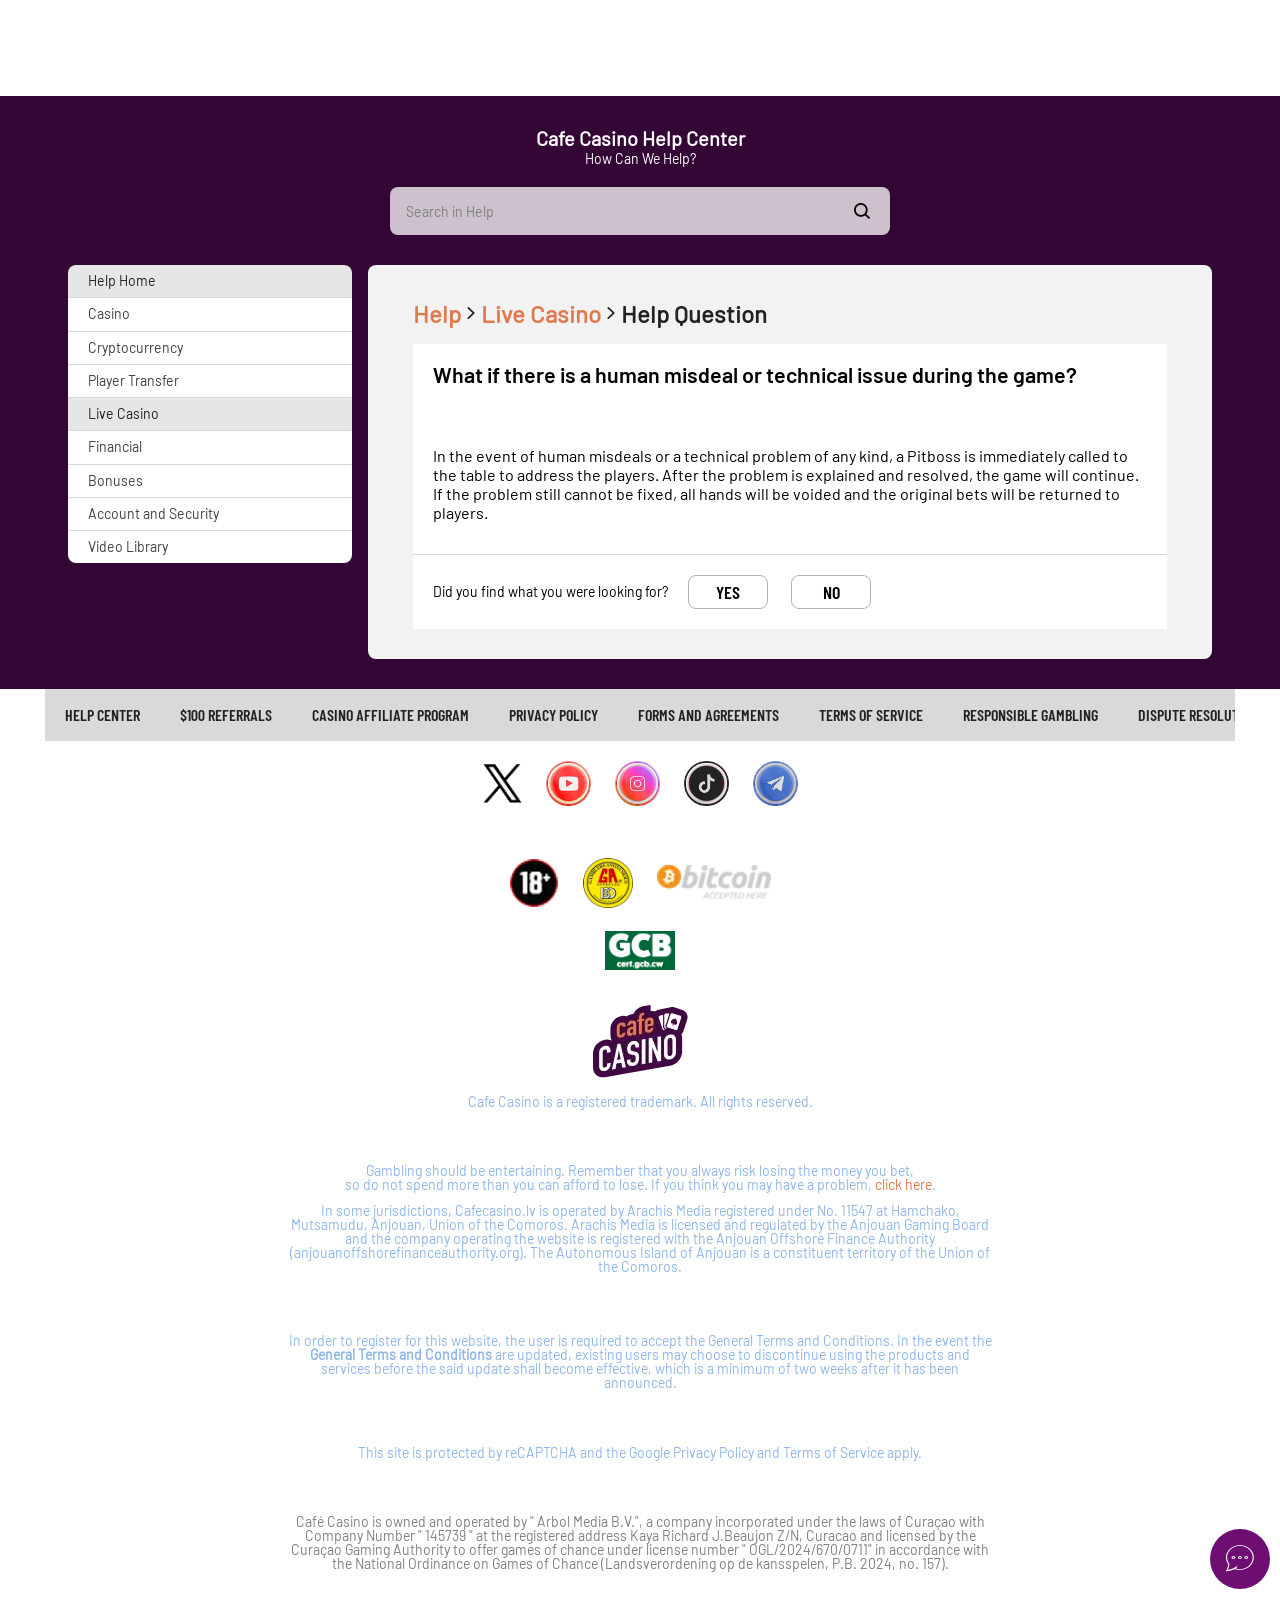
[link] (102, 715)
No (831, 592)
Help (447, 313)
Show (862, 211)
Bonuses (115, 480)
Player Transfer (133, 380)
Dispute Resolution (1198, 714)
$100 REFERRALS (226, 714)
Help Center (102, 714)
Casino (109, 313)
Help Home (122, 280)
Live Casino (123, 413)
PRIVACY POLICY (553, 714)
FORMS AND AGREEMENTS (708, 714)
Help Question (694, 313)
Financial (115, 446)
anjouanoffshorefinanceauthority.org (406, 1252)
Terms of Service (833, 1452)
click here (903, 1184)
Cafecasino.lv (495, 1210)
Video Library (128, 546)
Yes (728, 592)
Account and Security (153, 513)
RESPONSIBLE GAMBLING (1030, 714)
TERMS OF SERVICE (871, 714)
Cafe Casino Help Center (640, 138)
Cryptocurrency (135, 347)
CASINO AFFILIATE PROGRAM (390, 714)
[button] (210, 281)
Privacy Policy (713, 1452)
